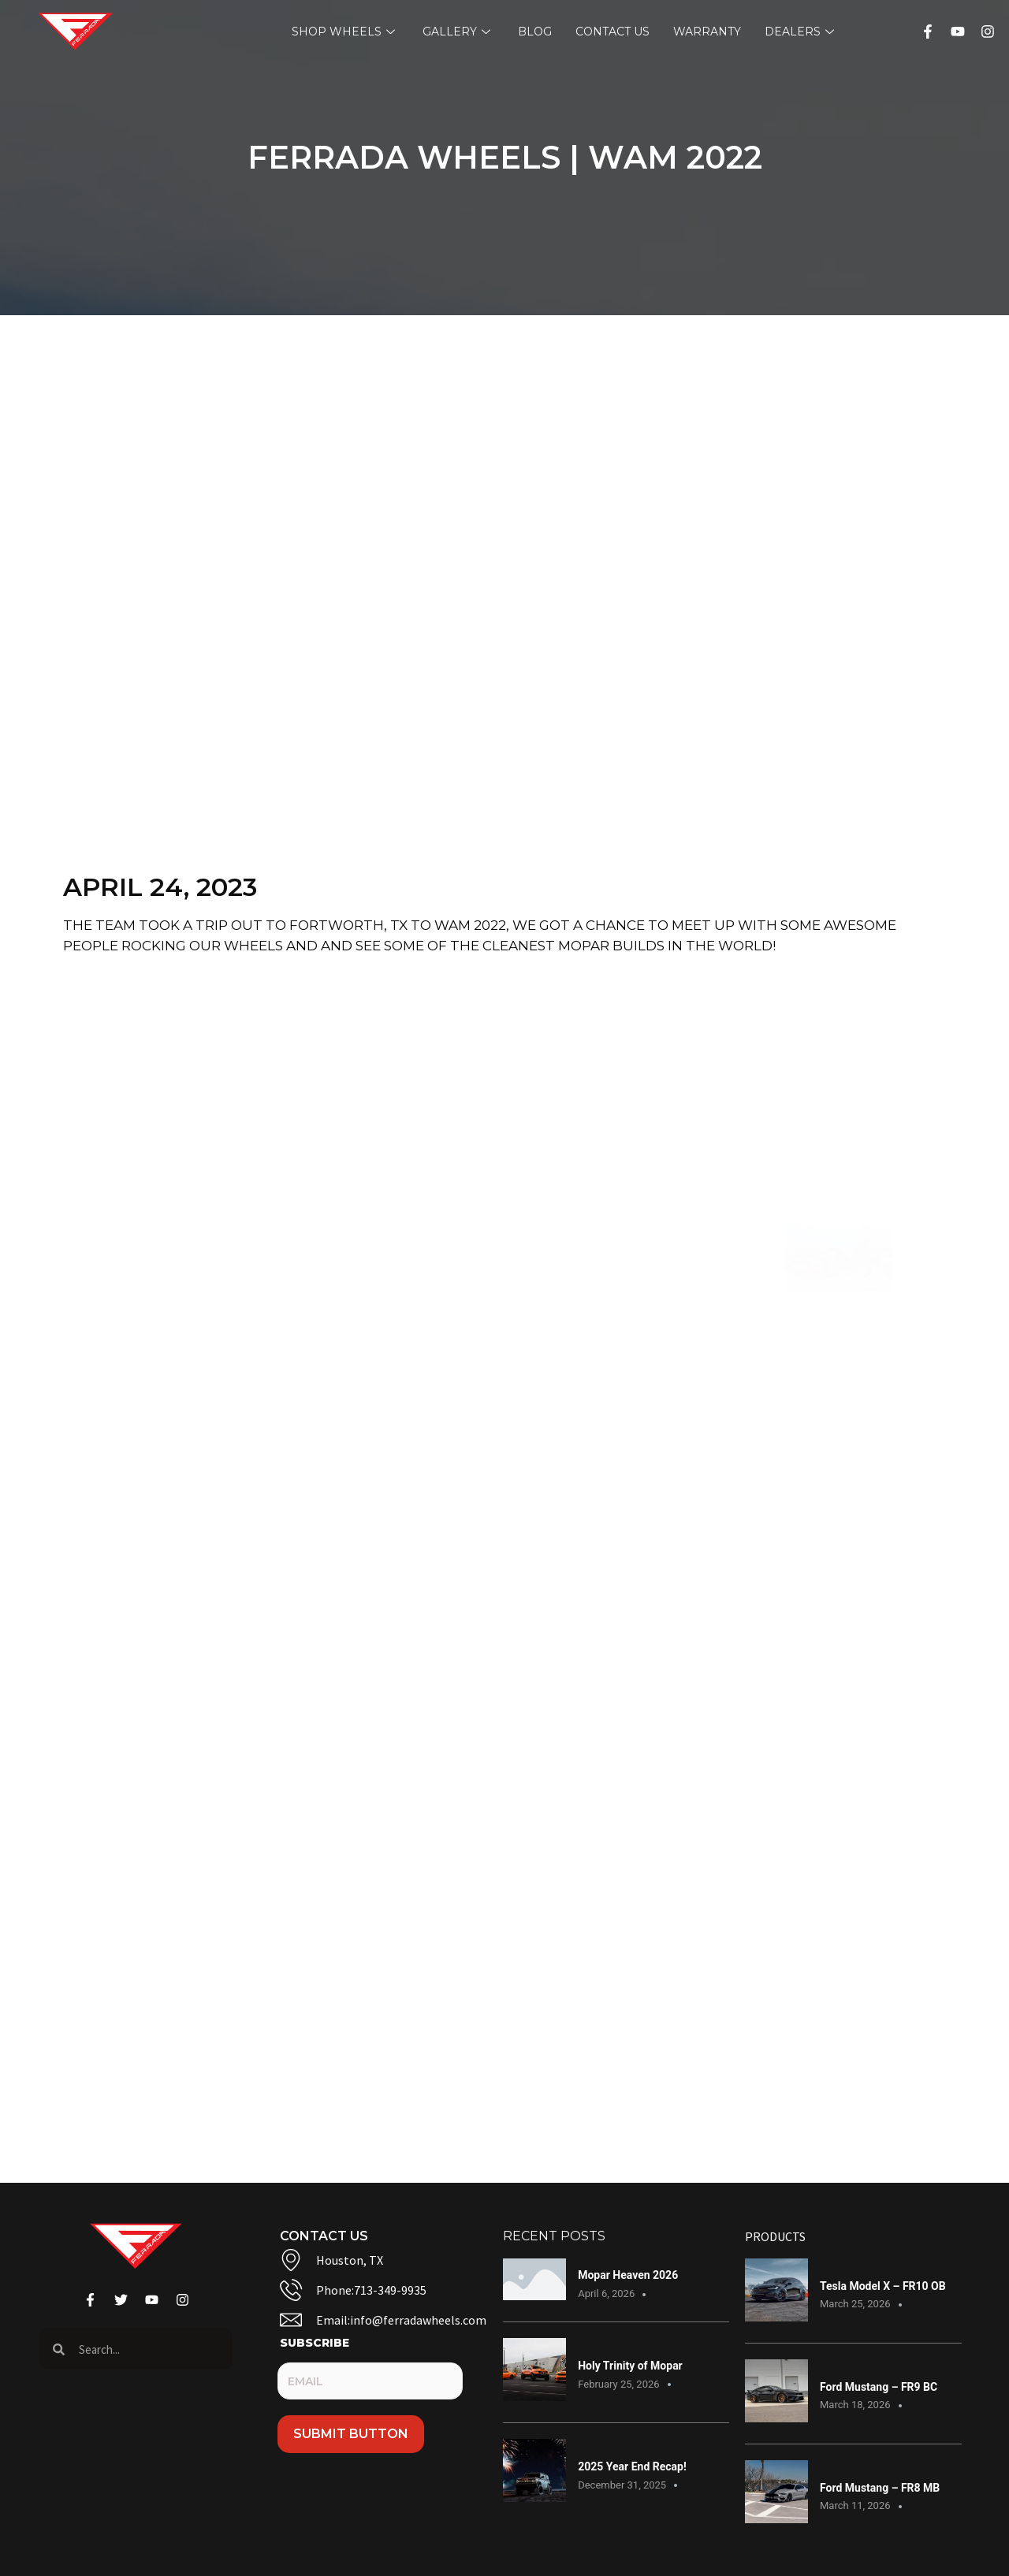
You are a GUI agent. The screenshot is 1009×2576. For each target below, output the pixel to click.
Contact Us (612, 31)
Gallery (458, 31)
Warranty (707, 31)
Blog (535, 31)
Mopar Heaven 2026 (628, 2275)
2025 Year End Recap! (632, 2466)
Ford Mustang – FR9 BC (878, 2387)
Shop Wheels (345, 31)
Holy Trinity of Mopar (630, 2365)
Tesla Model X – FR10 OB (883, 2286)
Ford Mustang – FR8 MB (880, 2487)
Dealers (801, 31)
